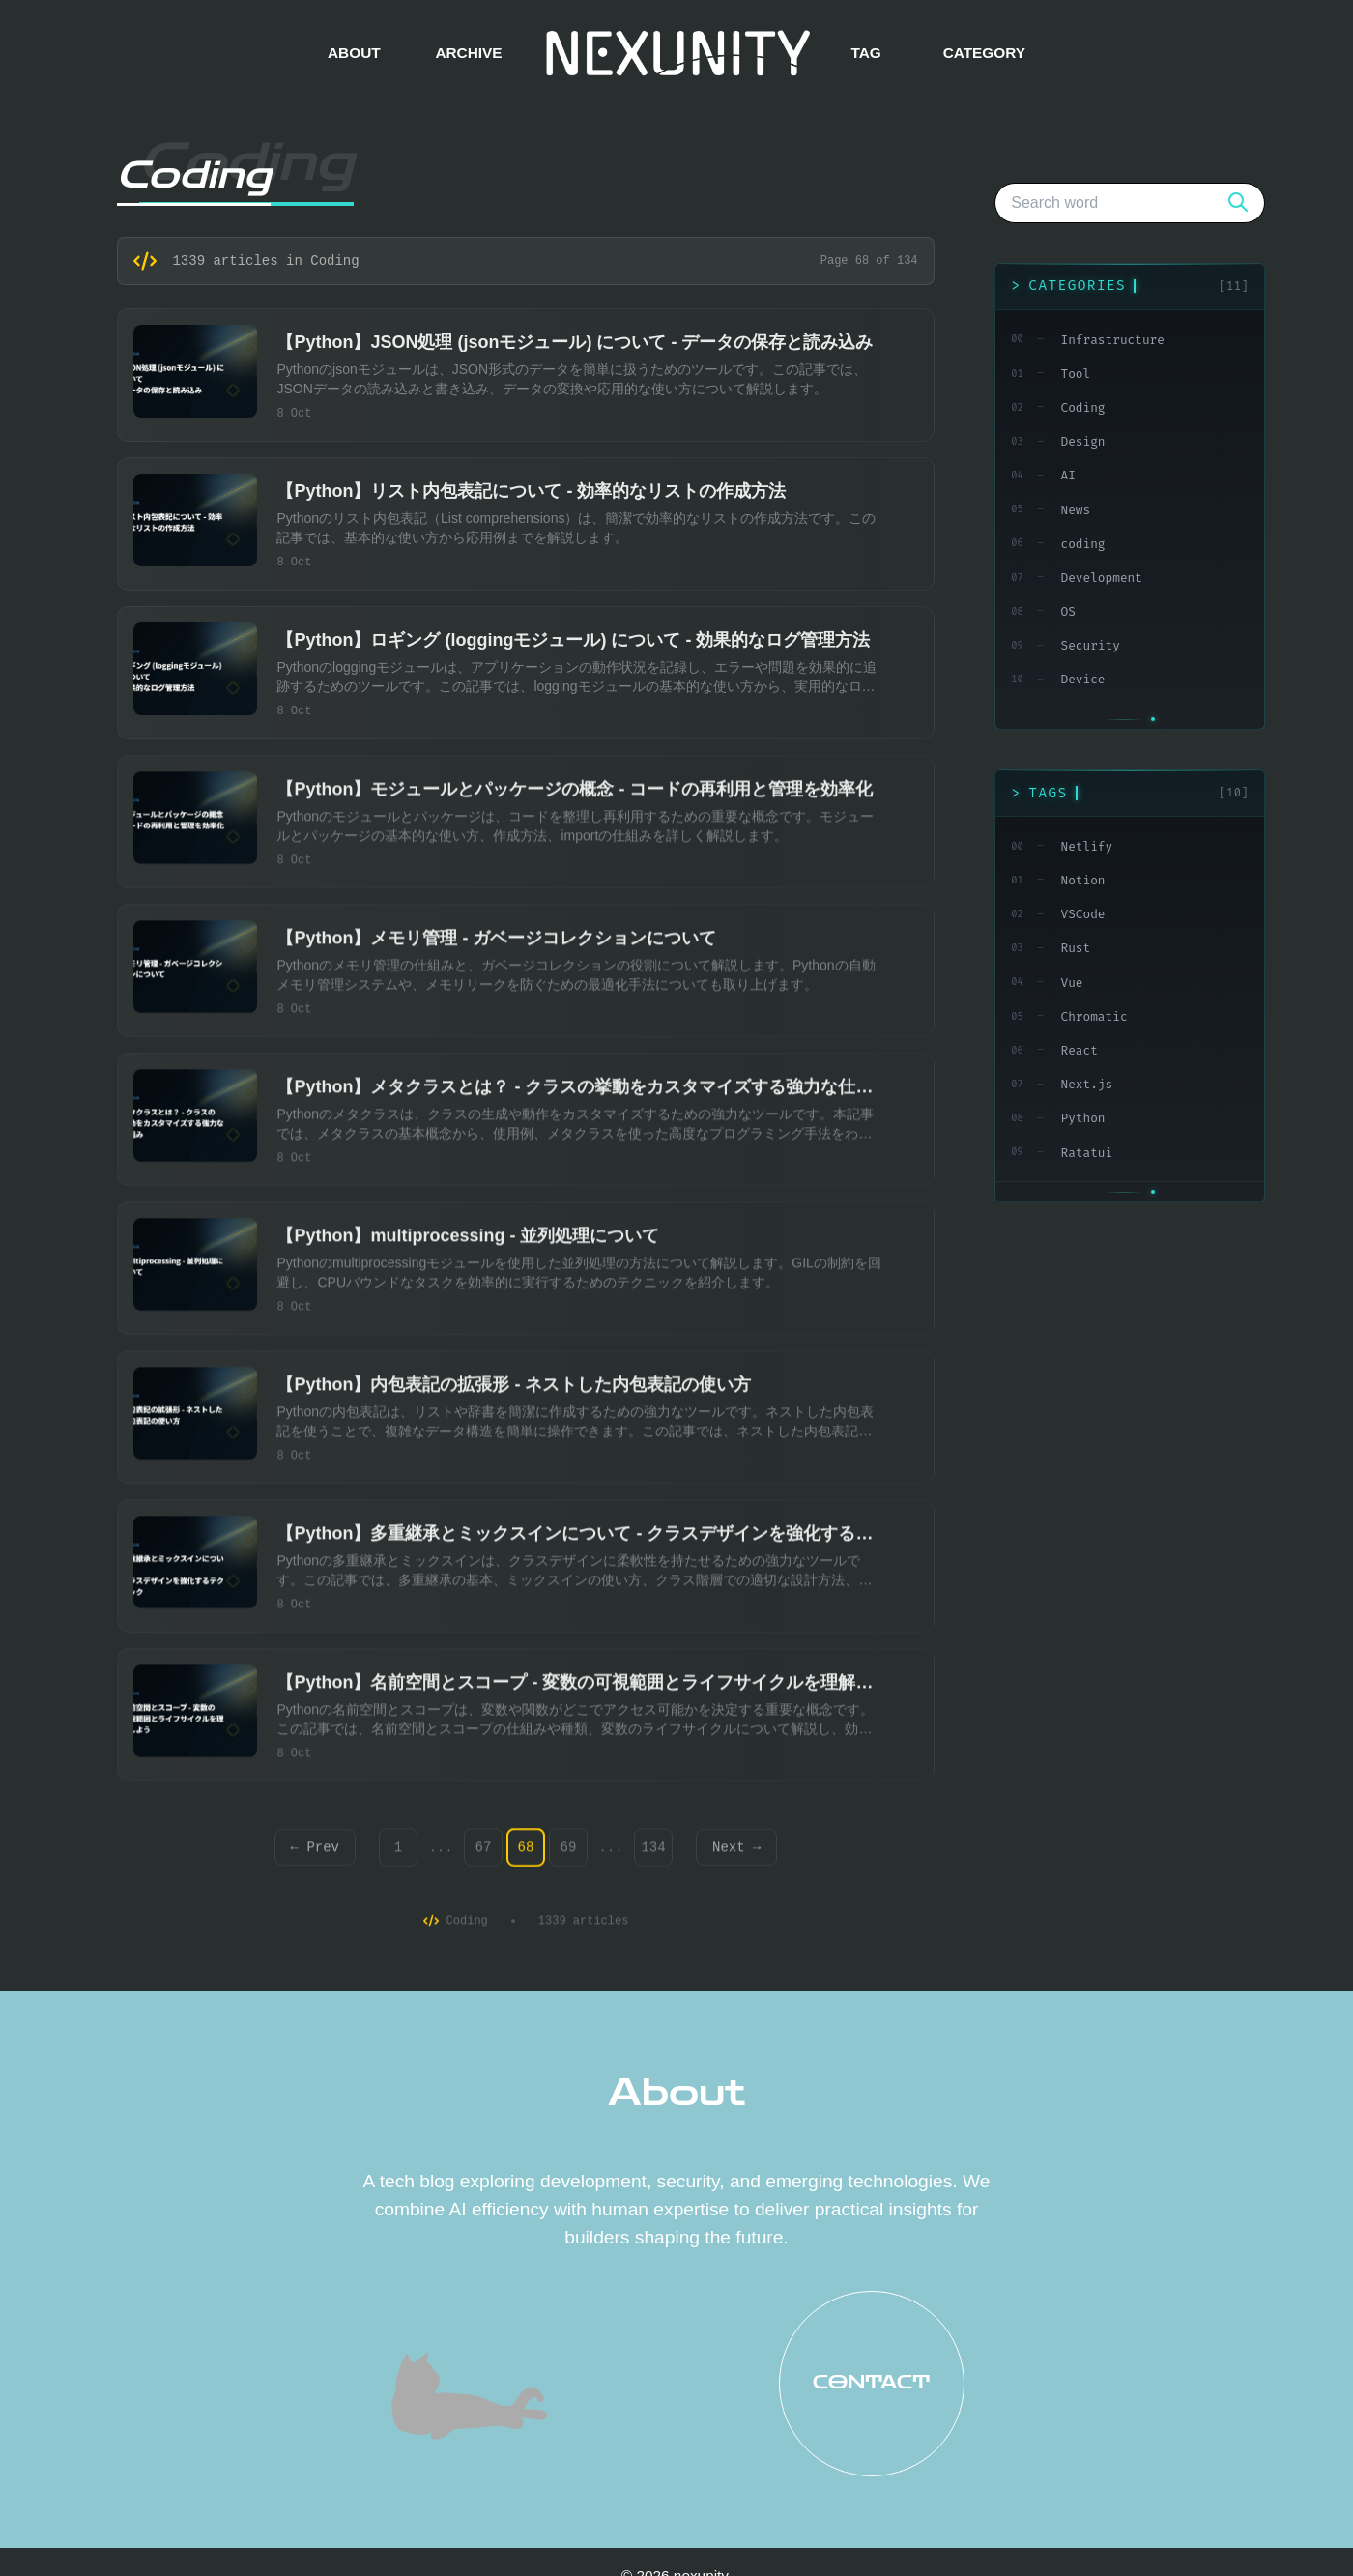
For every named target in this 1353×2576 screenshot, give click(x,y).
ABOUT (354, 52)
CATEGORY (984, 52)
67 (483, 1854)
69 (569, 1854)
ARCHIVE (468, 52)
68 (526, 1854)
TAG (865, 52)
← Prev (315, 1854)
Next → (736, 1854)
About (676, 2092)
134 (653, 1854)
